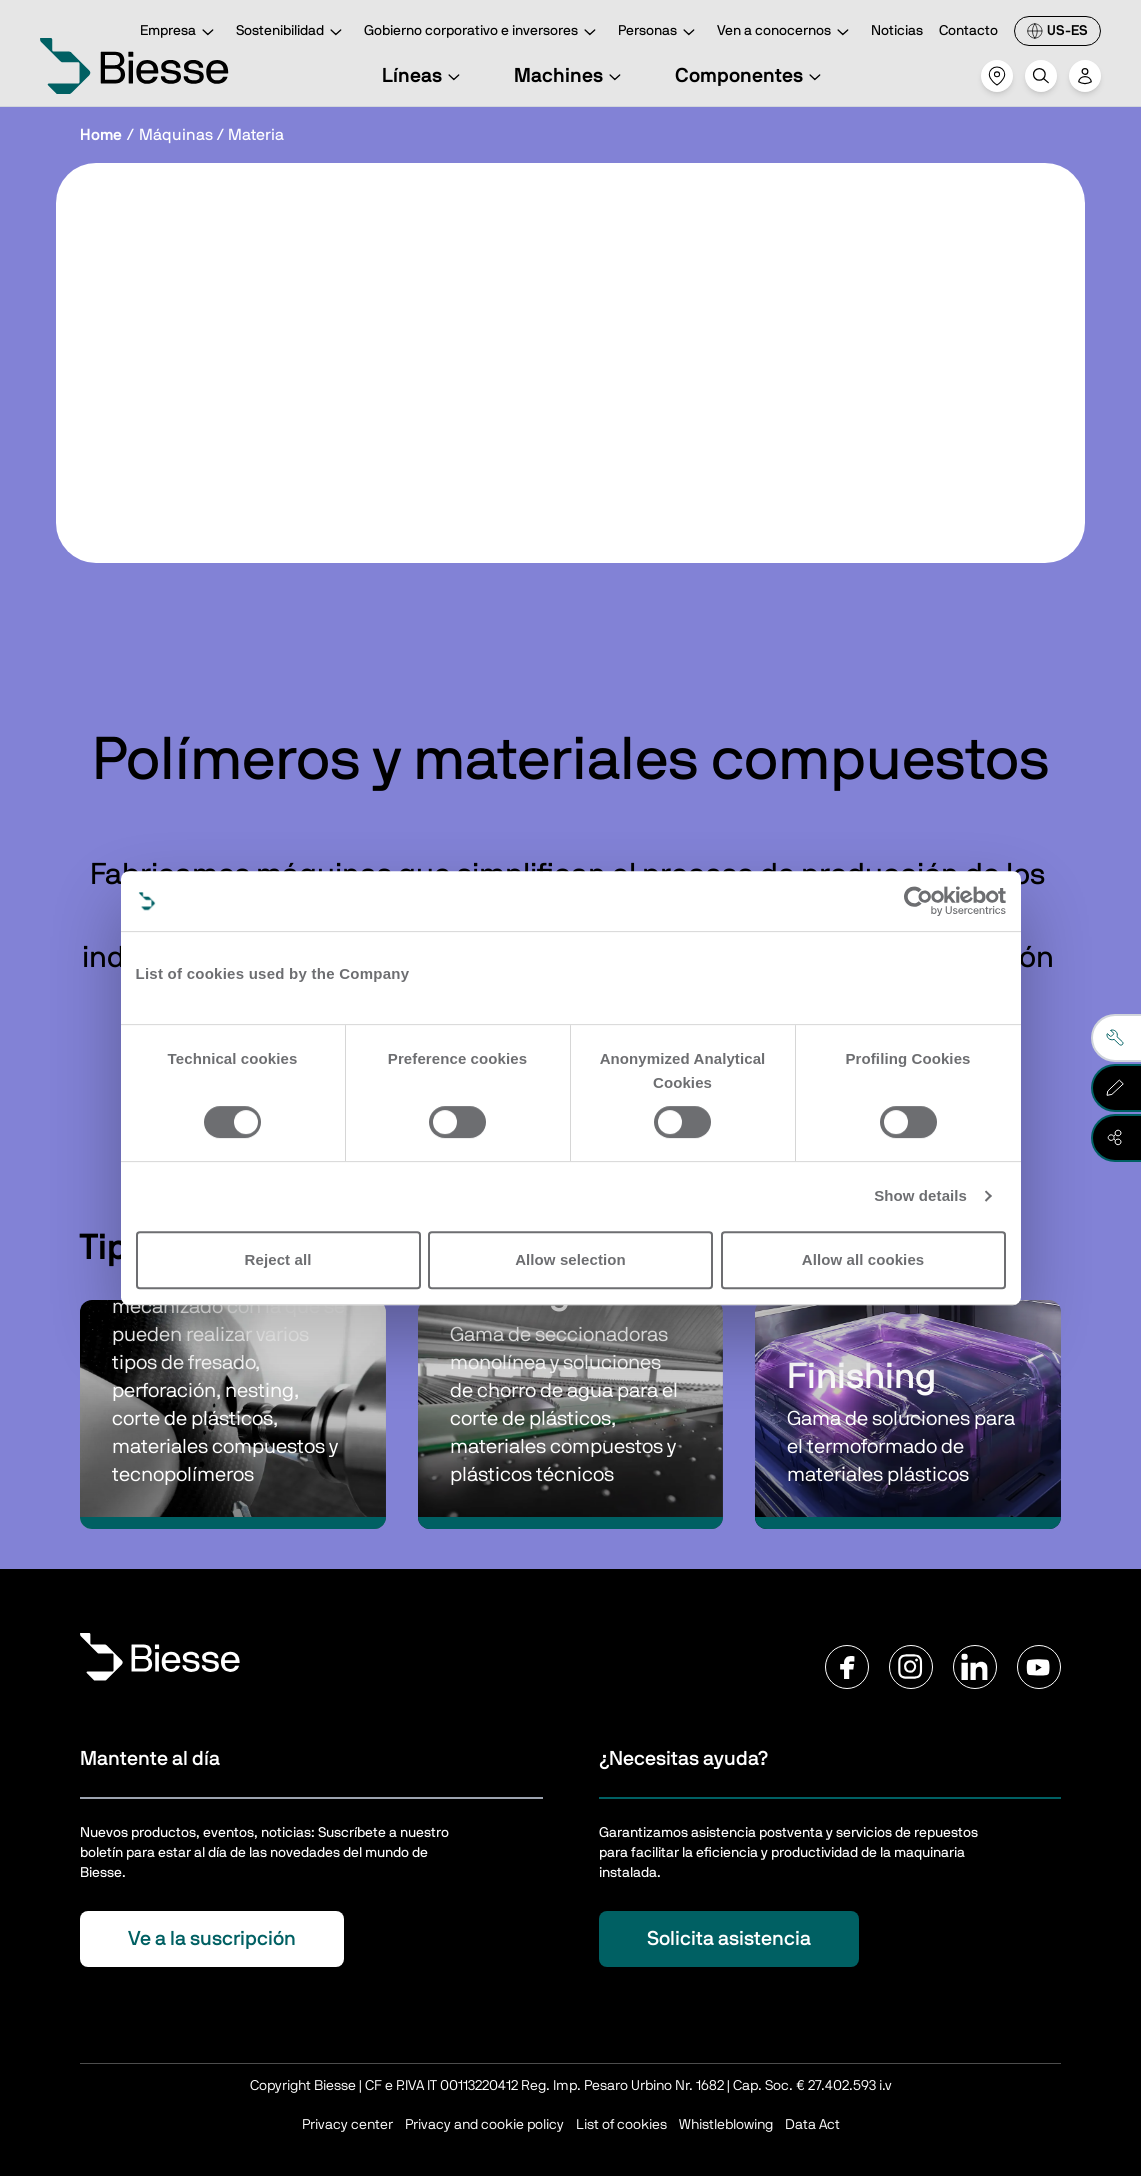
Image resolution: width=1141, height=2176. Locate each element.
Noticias (897, 31)
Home (101, 135)
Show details (920, 1195)
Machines (570, 76)
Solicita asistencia (729, 1939)
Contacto (968, 31)
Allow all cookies (863, 1259)
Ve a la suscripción (212, 1939)
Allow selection (570, 1259)
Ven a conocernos (786, 32)
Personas (659, 32)
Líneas (424, 76)
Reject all (278, 1259)
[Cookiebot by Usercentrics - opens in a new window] (918, 901)
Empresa (180, 32)
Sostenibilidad (292, 32)
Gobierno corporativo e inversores (483, 32)
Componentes (751, 76)
